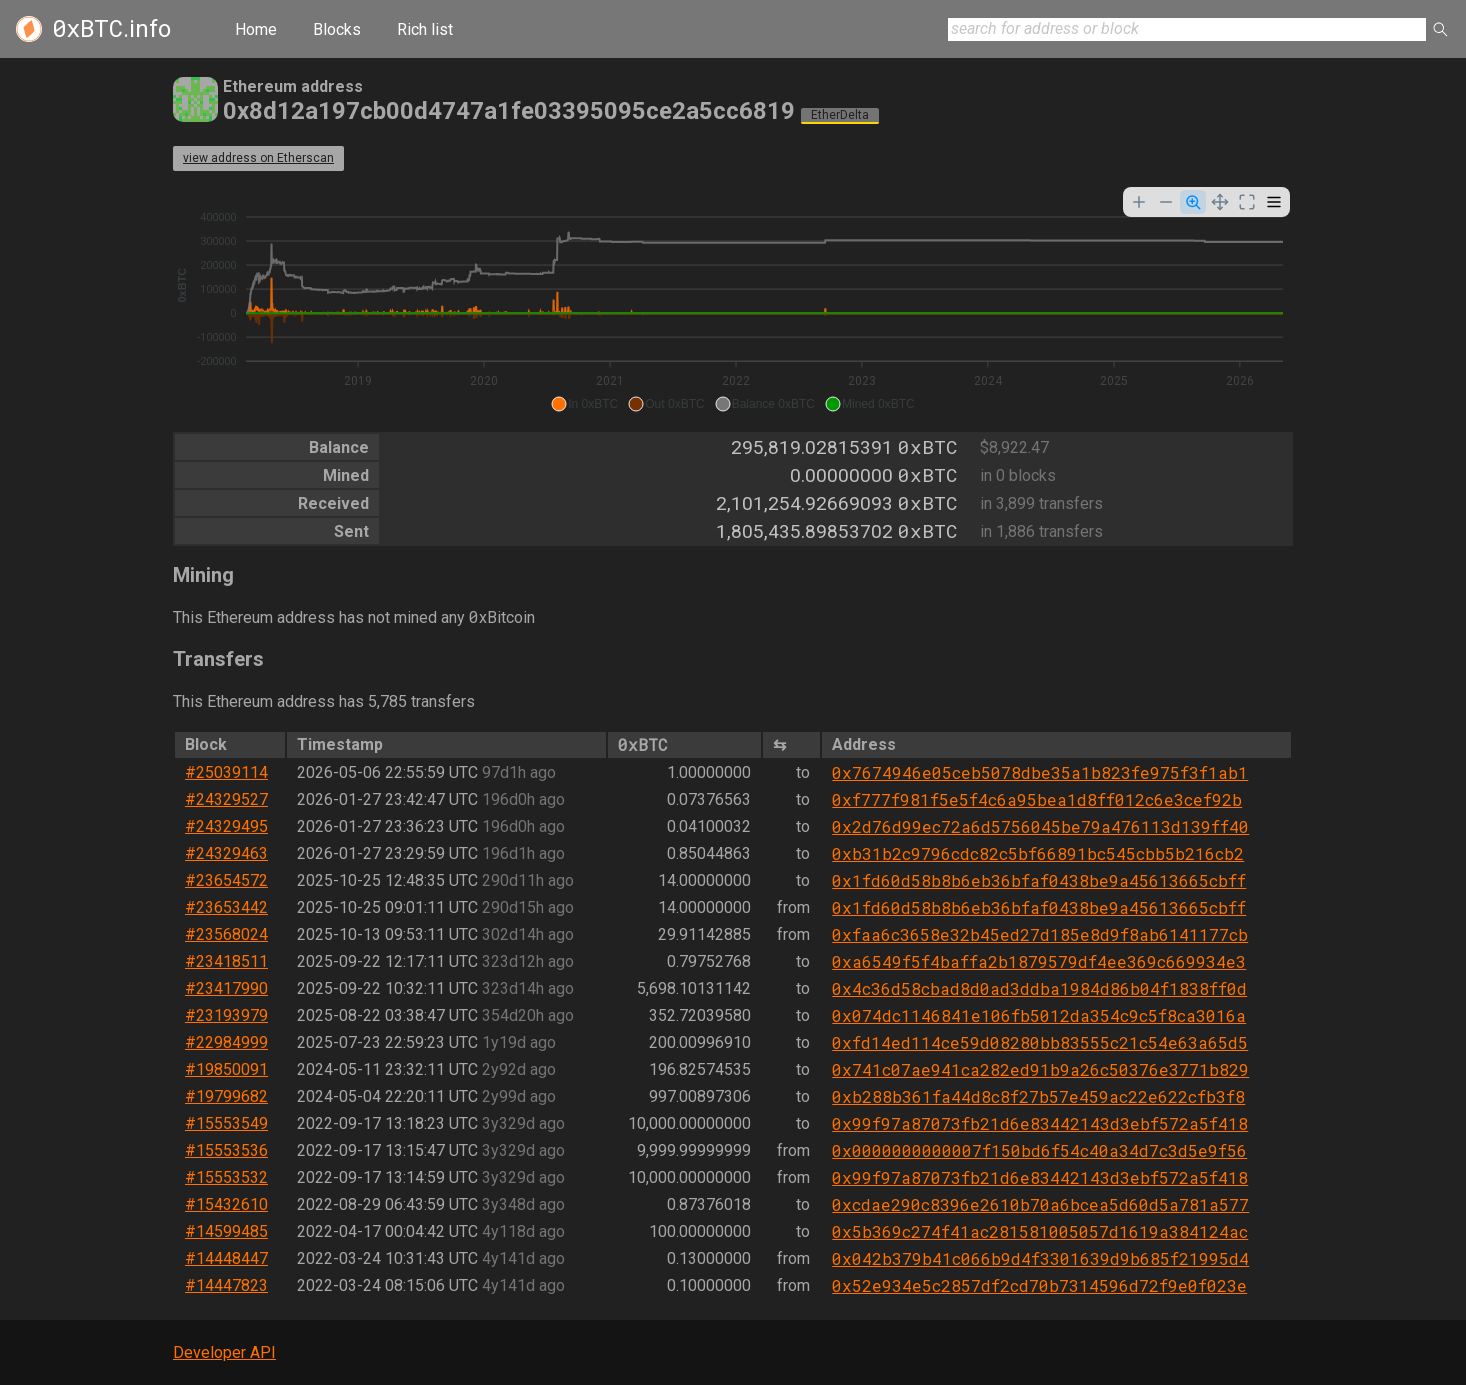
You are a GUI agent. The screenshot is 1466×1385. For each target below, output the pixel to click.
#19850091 (226, 1069)
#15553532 (226, 1177)
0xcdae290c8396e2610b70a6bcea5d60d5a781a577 (1040, 1204)
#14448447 (226, 1258)
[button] (584, 404)
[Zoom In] (1139, 202)
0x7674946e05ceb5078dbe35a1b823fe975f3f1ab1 (1040, 772)
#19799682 (226, 1096)
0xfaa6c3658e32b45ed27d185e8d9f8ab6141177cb (1040, 934)
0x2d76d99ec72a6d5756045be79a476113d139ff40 (1040, 826)
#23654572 (226, 880)
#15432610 (226, 1204)
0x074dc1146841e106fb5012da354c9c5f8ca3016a (1039, 1015)
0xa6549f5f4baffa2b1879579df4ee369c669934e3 (1039, 961)
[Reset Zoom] (1247, 202)
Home (256, 29)
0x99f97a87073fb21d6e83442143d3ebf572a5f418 (1040, 1123)
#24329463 (226, 853)
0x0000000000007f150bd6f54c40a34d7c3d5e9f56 (1039, 1150)
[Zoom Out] (1166, 202)
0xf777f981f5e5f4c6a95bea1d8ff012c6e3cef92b (1037, 799)
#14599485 (226, 1231)
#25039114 (226, 772)
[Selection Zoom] (1193, 202)
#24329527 (226, 799)
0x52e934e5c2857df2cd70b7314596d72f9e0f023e (1039, 1285)
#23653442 (226, 907)
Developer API (224, 1352)
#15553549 (226, 1123)
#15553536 (226, 1150)
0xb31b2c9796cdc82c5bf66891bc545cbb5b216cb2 (1038, 853)
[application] (733, 302)
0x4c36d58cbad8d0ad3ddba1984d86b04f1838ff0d (1039, 988)
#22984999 (226, 1042)
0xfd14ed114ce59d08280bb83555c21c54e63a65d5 (1040, 1042)
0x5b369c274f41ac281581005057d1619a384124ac (1040, 1231)
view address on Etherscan (258, 158)
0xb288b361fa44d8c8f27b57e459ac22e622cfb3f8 (1038, 1096)
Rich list (425, 29)
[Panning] (1220, 202)
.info (111, 29)
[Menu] (1274, 202)
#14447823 (226, 1285)
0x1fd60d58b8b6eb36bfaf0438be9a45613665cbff (1039, 880)
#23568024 (226, 934)
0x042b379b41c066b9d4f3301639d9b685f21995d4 (1040, 1258)
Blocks (337, 29)
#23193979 (226, 1015)
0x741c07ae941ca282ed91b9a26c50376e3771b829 (1040, 1069)
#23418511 (226, 961)
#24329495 (226, 826)
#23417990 (226, 988)
